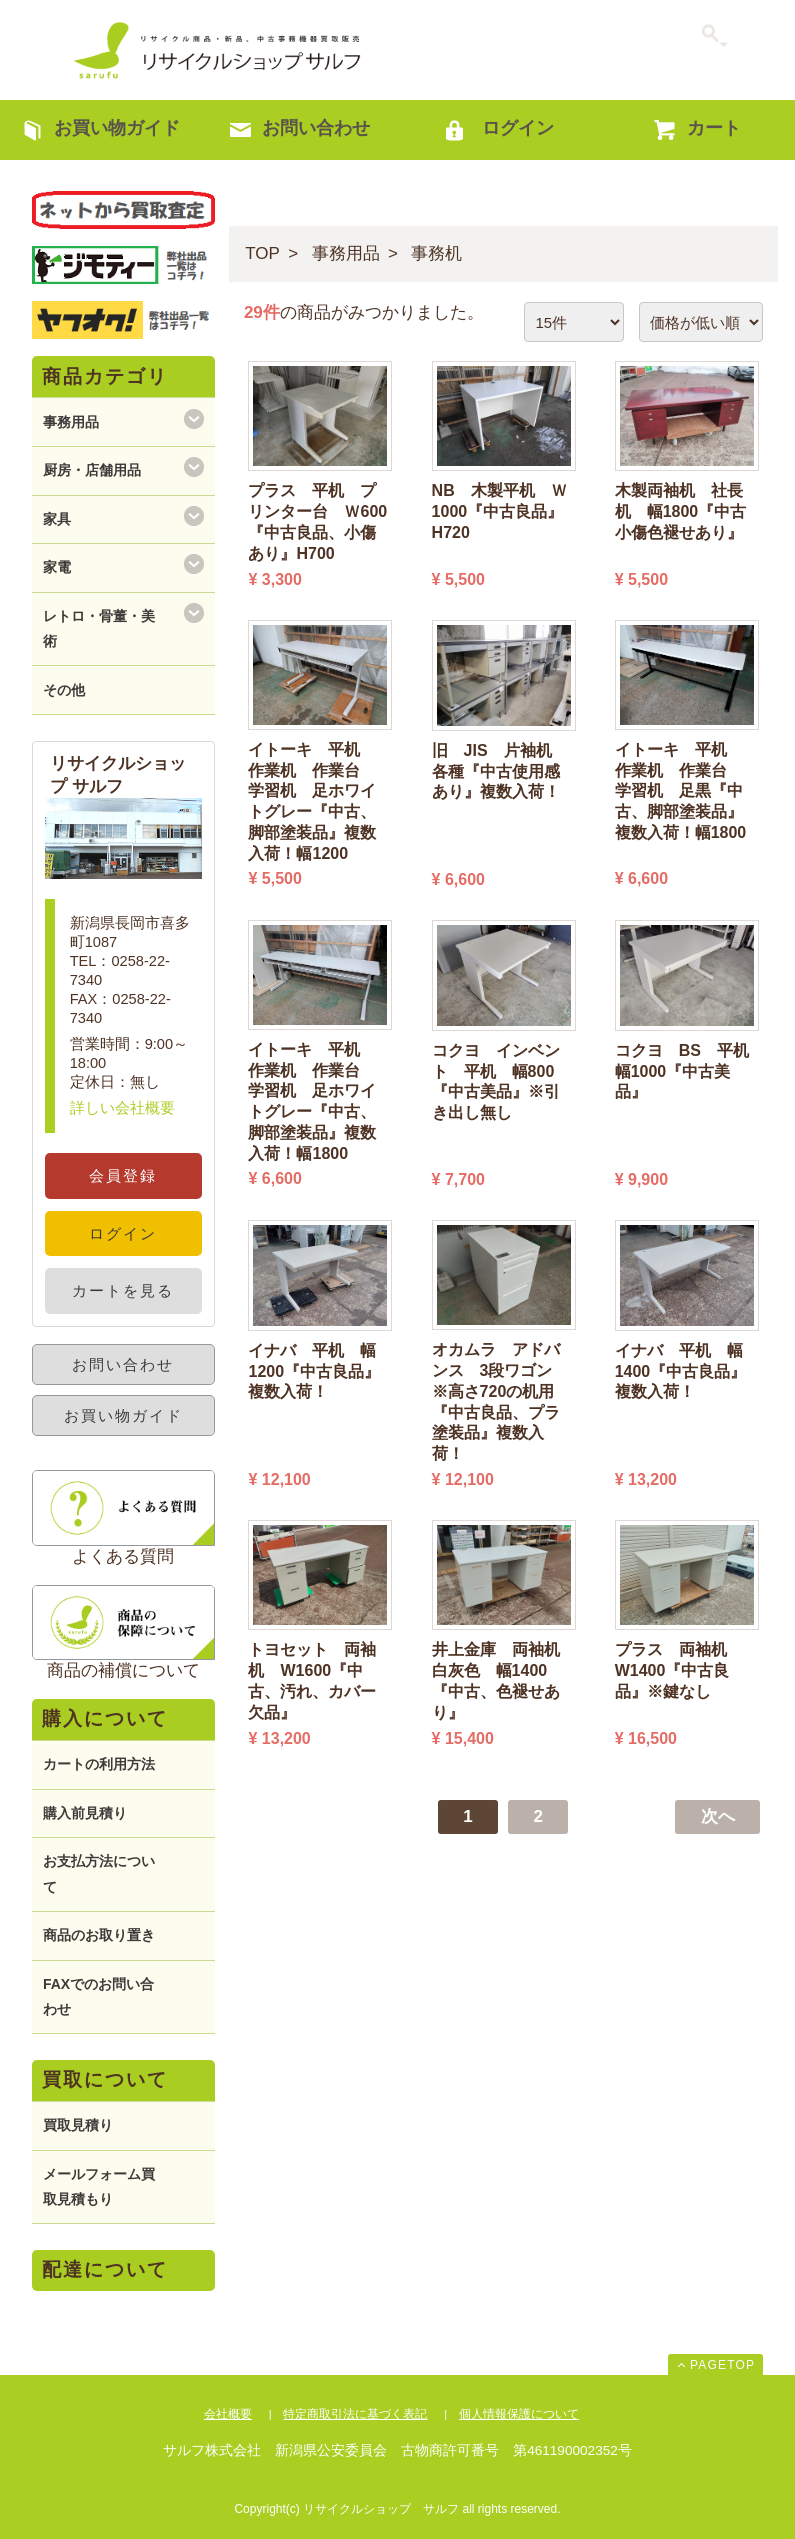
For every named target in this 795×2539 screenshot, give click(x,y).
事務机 (436, 253)
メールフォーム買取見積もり (99, 2186)
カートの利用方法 (99, 1764)
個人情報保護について (519, 2414)
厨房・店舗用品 (92, 470)
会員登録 (123, 1175)
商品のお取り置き (99, 1935)
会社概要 (228, 2414)
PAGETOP (722, 2365)
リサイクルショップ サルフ (218, 50)
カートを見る (123, 1290)
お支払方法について (99, 1873)
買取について (105, 2079)
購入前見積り (85, 1813)
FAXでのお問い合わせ (98, 1996)
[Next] (717, 1817)
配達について (105, 2269)
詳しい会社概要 (122, 1108)
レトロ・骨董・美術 (99, 628)
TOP (262, 253)
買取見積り (78, 2125)
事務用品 (346, 253)
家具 (57, 519)
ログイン (123, 1233)
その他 (64, 690)
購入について (105, 1718)
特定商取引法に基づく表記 (355, 2414)
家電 (57, 567)
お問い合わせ (123, 1364)
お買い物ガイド (123, 1415)
